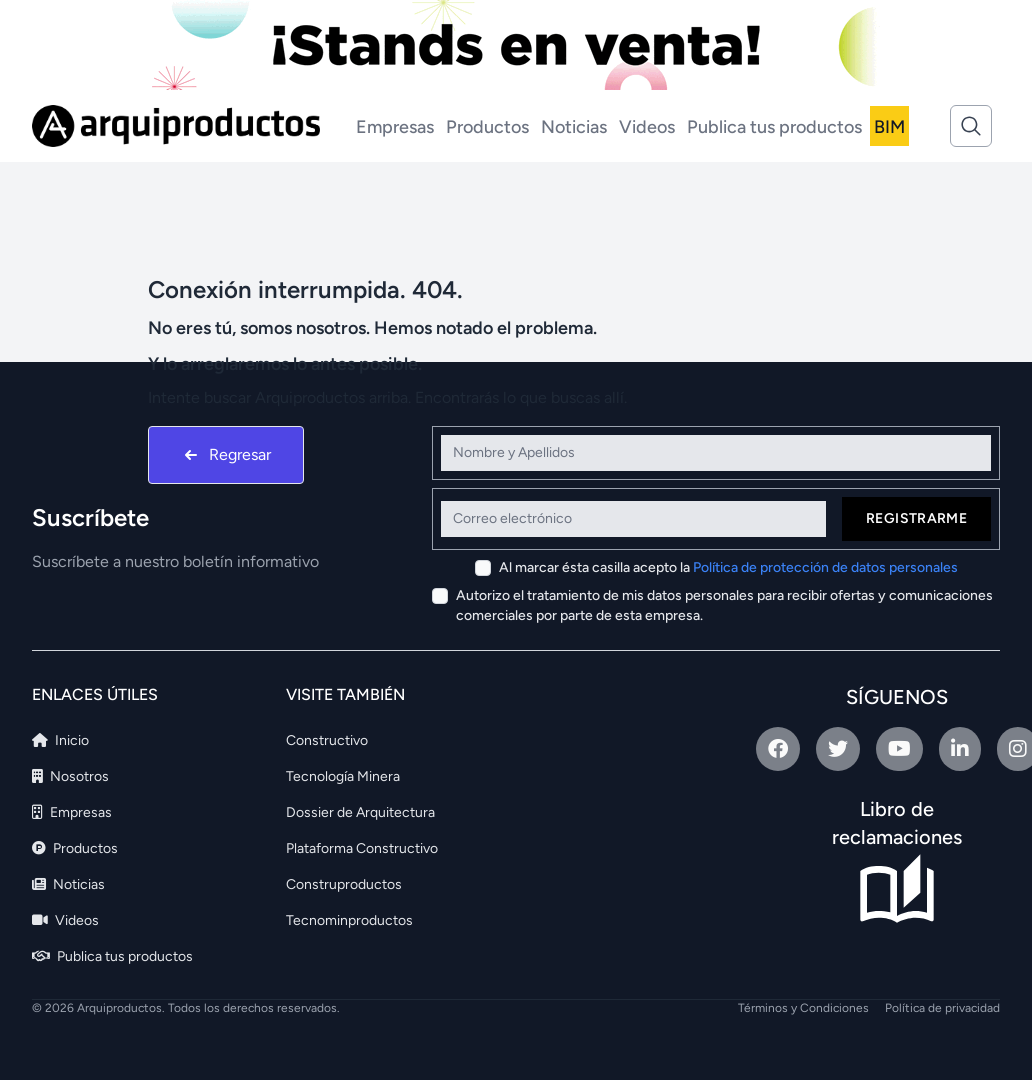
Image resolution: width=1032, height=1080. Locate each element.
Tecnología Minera (343, 776)
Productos (487, 127)
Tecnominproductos (349, 920)
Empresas (395, 127)
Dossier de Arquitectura (360, 812)
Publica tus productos (774, 127)
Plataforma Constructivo (362, 848)
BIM (889, 127)
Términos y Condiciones (803, 1008)
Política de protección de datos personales (825, 567)
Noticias (574, 127)
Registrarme (916, 518)
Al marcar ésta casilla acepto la (728, 567)
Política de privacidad (942, 1008)
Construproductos (344, 884)
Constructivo (327, 740)
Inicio (60, 740)
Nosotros (70, 776)
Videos (647, 127)
